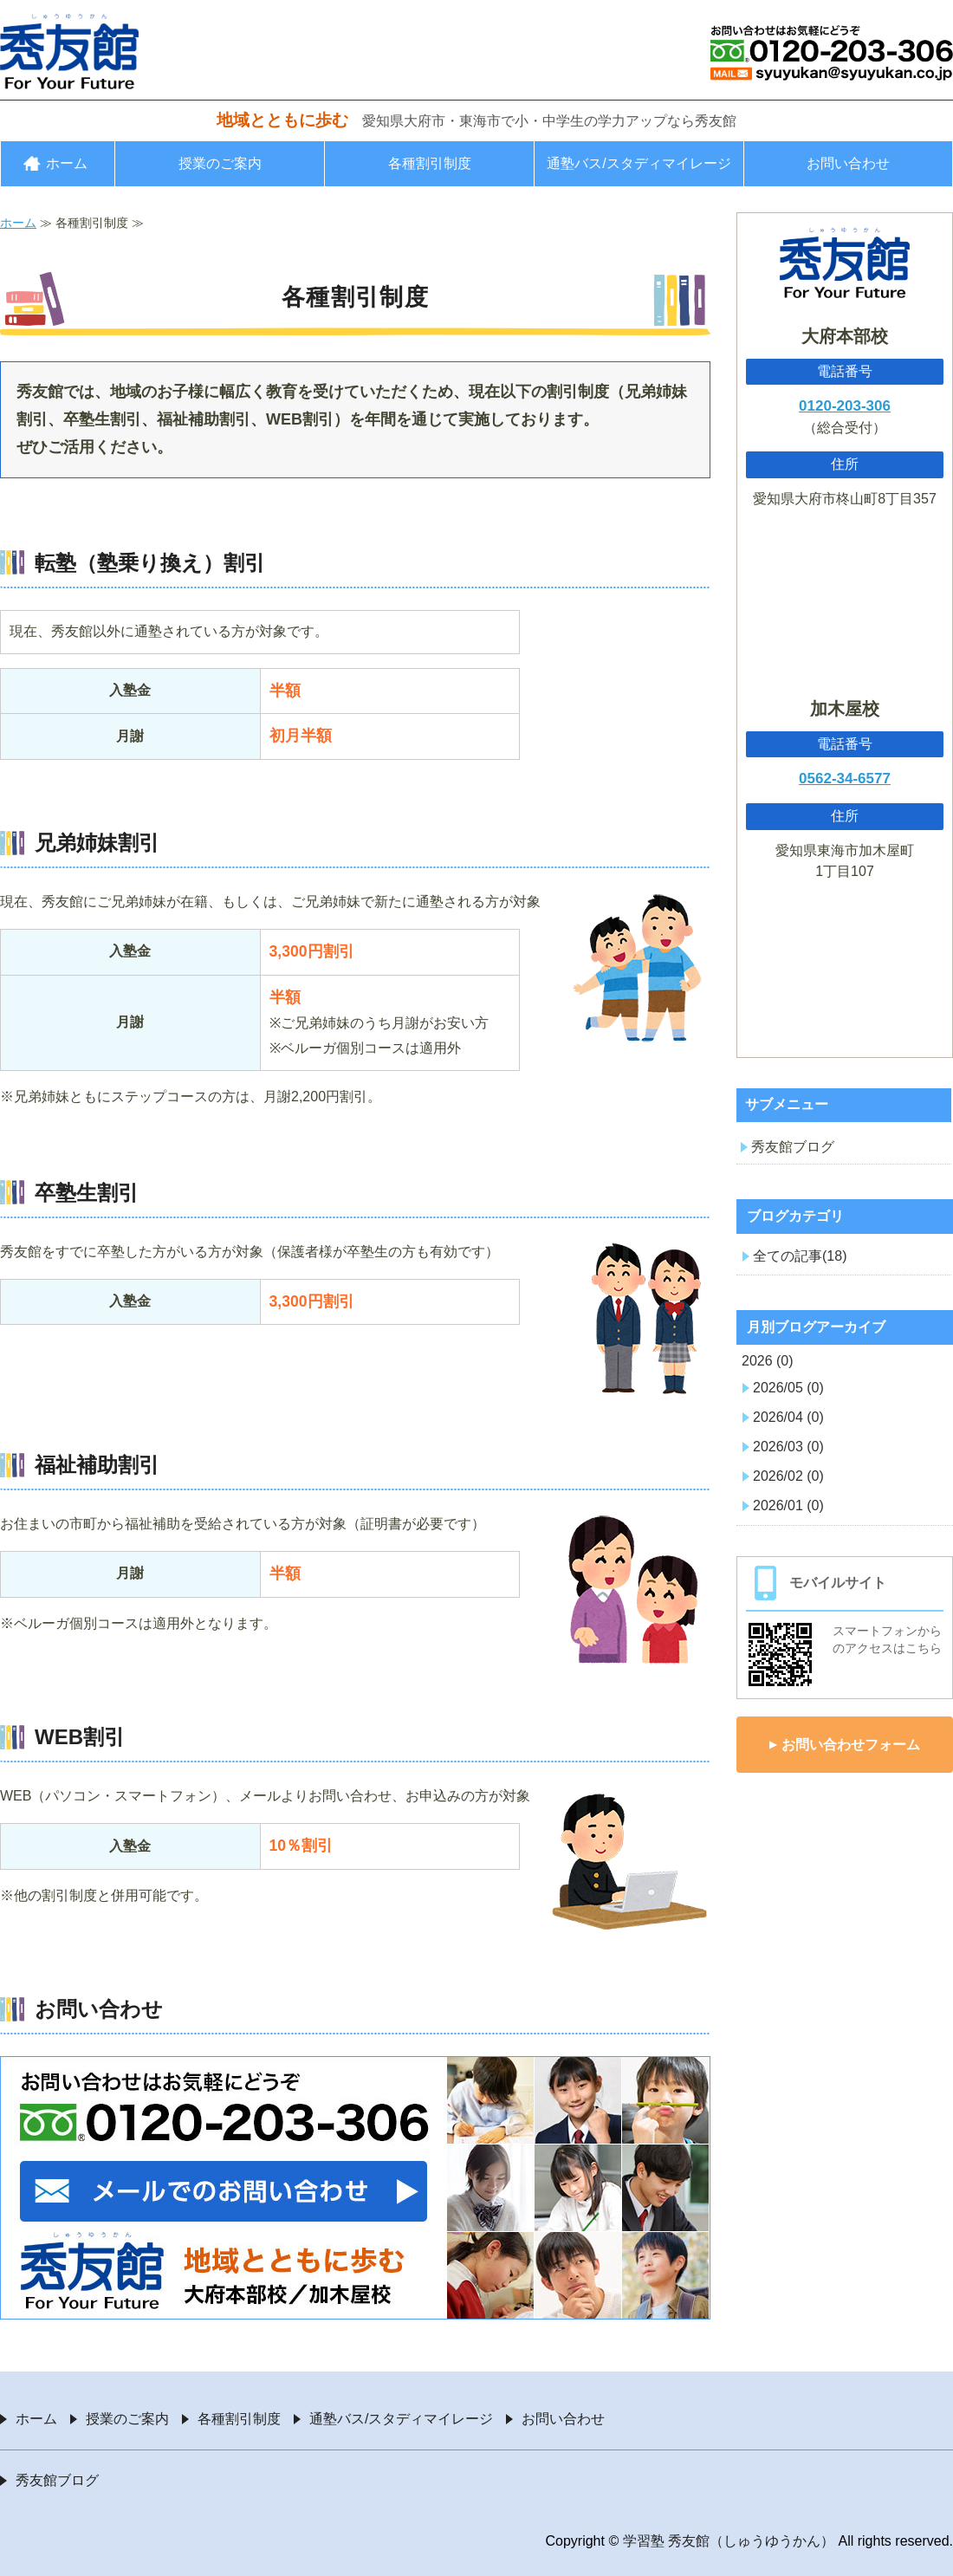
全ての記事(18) (799, 1256)
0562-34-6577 (845, 778)
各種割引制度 (429, 163)
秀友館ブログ (792, 1146)
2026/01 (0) (788, 1505)
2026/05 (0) (788, 1387)
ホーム (67, 163)
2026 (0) (768, 1360)
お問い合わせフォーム (850, 1744)
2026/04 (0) (788, 1417)
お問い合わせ (848, 163)
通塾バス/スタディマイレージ (638, 163)
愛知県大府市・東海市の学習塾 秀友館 (69, 51)
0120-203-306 (845, 406)
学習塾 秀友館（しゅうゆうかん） (728, 2541)
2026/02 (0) (788, 1476)
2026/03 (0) (788, 1446)
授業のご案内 (220, 163)
